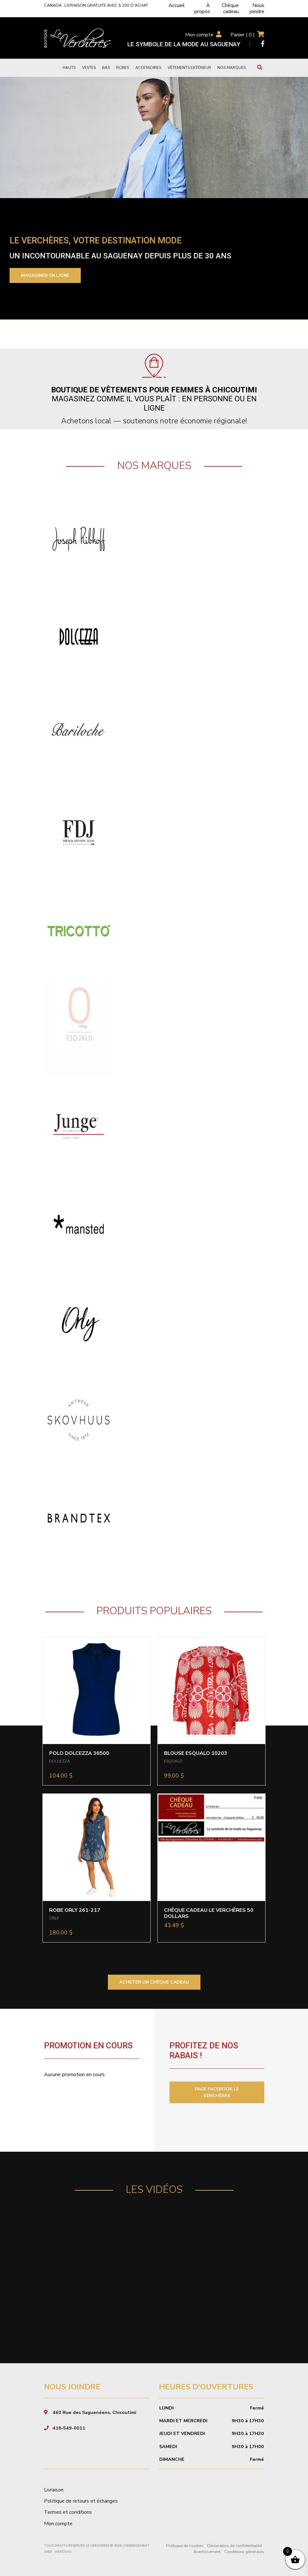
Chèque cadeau (230, 8)
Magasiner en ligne (45, 275)
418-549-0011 (69, 2428)
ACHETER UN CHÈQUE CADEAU (154, 1982)
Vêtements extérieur (189, 67)
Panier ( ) (242, 34)
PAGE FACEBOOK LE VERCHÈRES (217, 2092)
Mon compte (199, 34)
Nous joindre (257, 8)
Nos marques (231, 67)
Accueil (177, 5)
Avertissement (207, 2552)
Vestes (89, 67)
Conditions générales (244, 2552)
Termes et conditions (68, 2512)
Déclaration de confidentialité (234, 2546)
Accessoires (148, 67)
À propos (202, 8)
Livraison (54, 2489)
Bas (106, 67)
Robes (122, 67)
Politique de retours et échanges (81, 2501)
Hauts (69, 67)
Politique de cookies (185, 2546)
